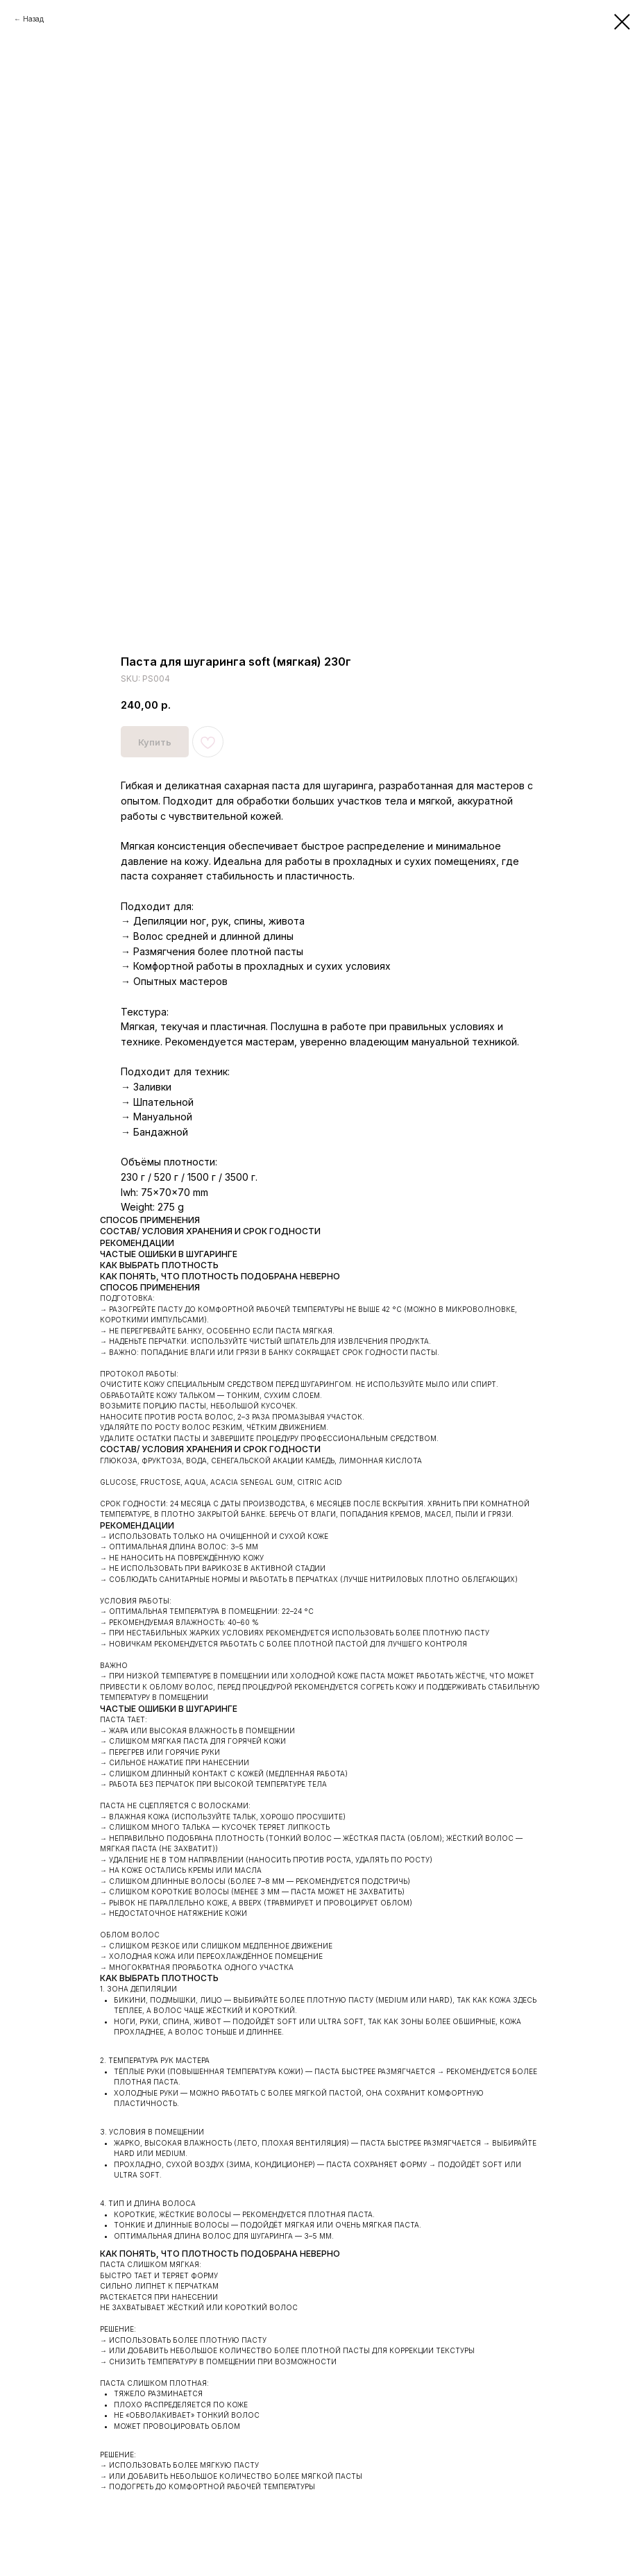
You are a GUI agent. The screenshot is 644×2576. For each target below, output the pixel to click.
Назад (33, 19)
